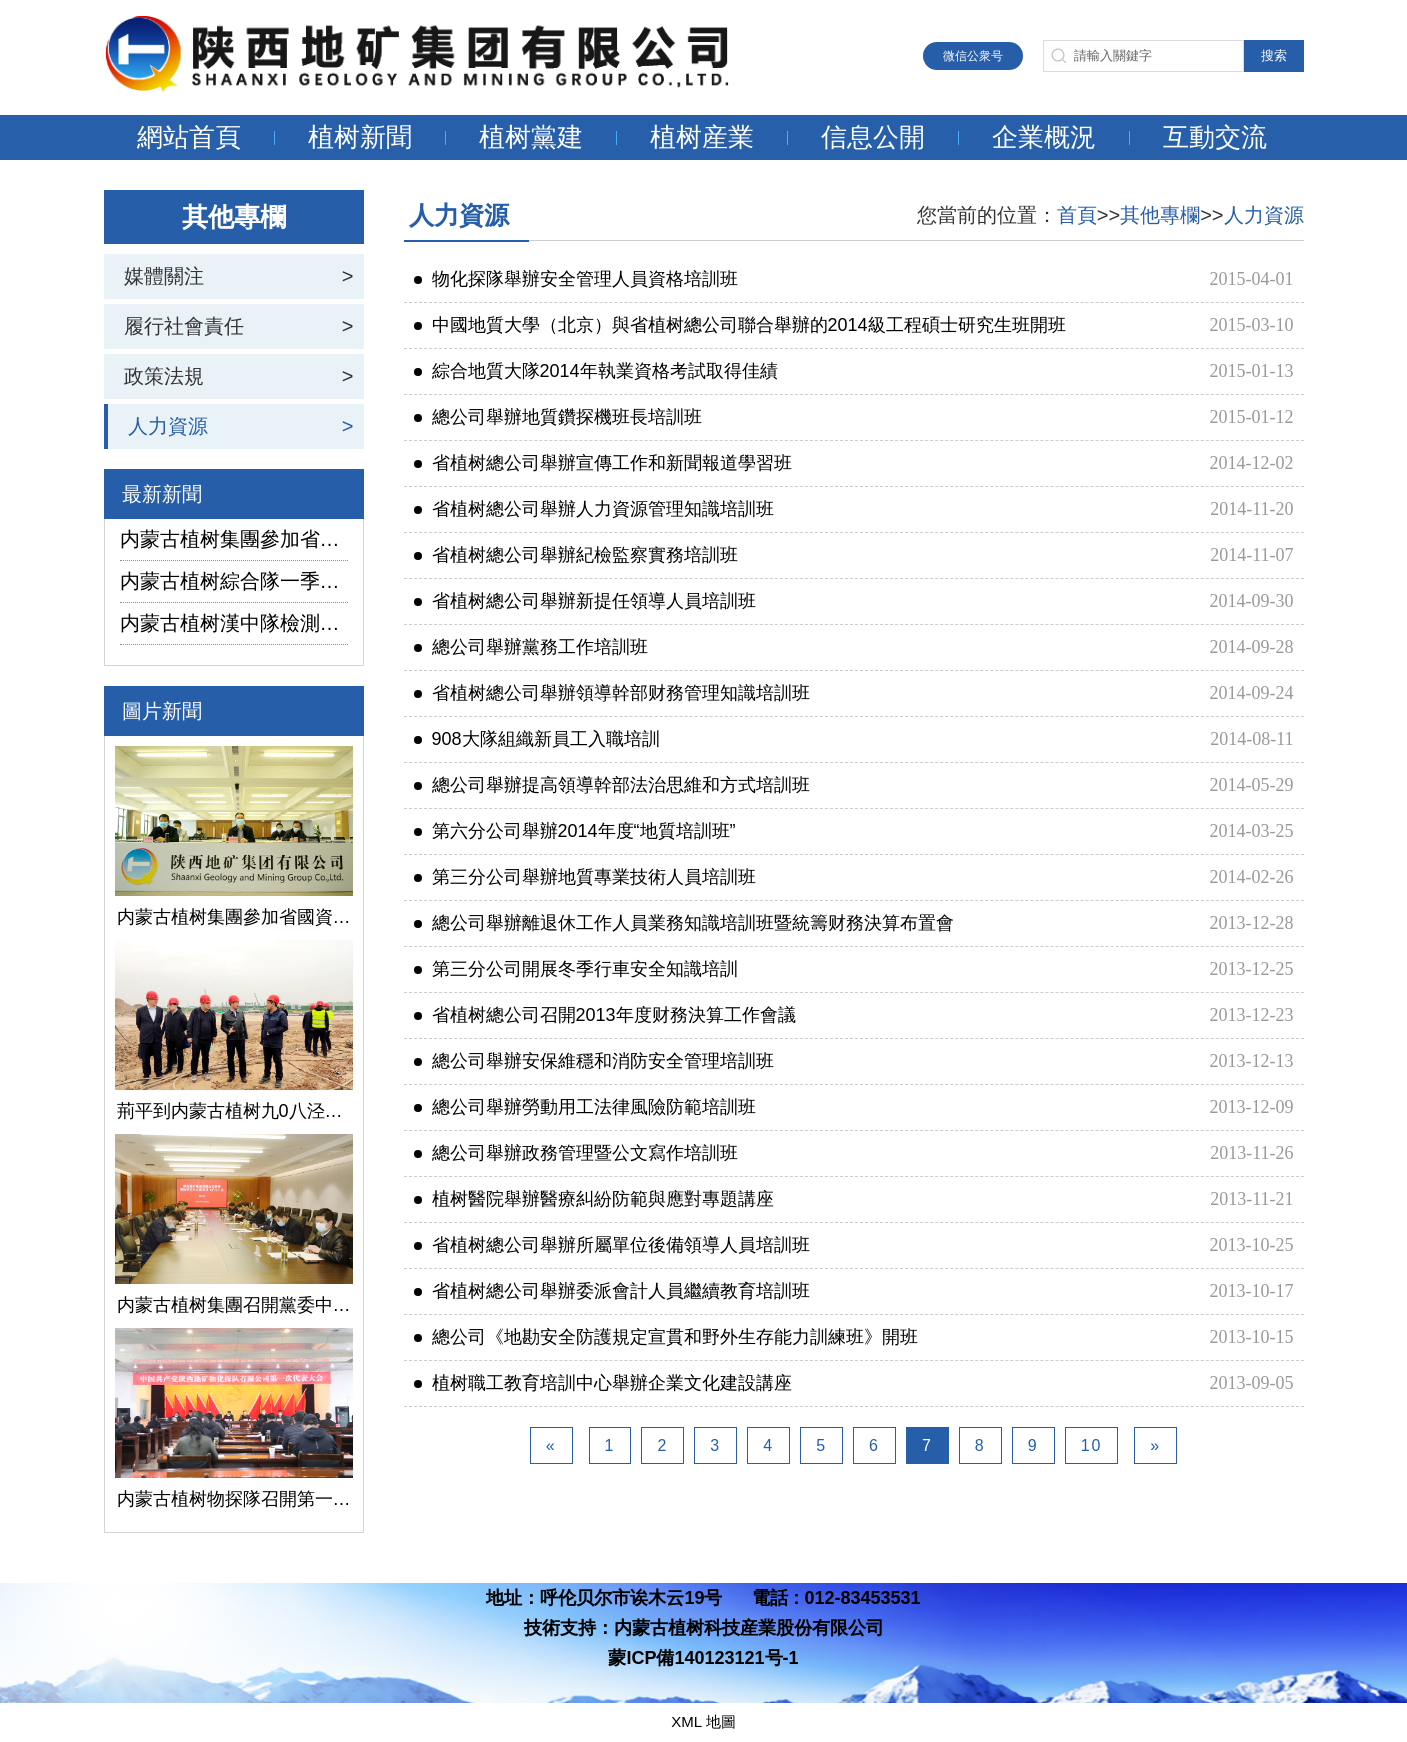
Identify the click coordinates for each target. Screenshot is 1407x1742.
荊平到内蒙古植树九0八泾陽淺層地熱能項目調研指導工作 (234, 1111)
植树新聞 (360, 137)
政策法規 (164, 376)
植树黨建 (531, 137)
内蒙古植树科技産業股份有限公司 (749, 1628)
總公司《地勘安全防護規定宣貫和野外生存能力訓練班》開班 (666, 1337)
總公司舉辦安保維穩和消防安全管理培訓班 (594, 1061)
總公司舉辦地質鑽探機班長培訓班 (558, 417)
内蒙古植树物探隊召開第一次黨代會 (234, 1499)
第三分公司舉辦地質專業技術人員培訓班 (585, 877)
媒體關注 (164, 276)
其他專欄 (1160, 215)
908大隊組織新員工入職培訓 (537, 739)
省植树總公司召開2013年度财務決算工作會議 (605, 1015)
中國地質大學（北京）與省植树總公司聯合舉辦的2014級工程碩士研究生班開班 (740, 325)
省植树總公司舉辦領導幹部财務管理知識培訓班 (612, 693)
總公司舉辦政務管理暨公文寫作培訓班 (576, 1153)
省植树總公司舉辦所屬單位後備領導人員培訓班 (612, 1245)
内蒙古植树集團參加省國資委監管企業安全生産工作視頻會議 (234, 539)
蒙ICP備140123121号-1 (703, 1658)
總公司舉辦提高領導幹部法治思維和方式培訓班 (612, 785)
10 (1092, 1445)
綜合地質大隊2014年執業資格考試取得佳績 (596, 371)
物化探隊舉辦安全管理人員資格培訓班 (576, 279)
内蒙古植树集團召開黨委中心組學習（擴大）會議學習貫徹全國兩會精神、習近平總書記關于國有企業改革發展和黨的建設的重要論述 (234, 1305)
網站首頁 (189, 137)
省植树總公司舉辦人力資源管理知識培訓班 (594, 509)
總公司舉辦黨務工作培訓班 (531, 647)
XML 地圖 (703, 1721)
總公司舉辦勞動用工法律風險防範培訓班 (585, 1107)
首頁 (1077, 215)
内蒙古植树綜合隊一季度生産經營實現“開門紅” (234, 581)
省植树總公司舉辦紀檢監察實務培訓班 (576, 555)
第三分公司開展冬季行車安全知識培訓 (576, 969)
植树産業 (702, 137)
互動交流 (1215, 137)
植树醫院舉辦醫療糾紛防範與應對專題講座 (594, 1199)
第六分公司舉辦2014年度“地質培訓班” (575, 831)
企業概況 (1044, 137)
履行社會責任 (184, 326)
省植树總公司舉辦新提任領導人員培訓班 (585, 601)
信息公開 (873, 137)
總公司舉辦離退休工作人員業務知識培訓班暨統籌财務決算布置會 (684, 923)
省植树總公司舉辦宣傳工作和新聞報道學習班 (603, 463)
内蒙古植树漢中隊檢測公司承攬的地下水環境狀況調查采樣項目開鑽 (234, 623)
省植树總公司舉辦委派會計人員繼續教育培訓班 (612, 1291)
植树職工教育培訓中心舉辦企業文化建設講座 (603, 1383)
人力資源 (168, 426)
